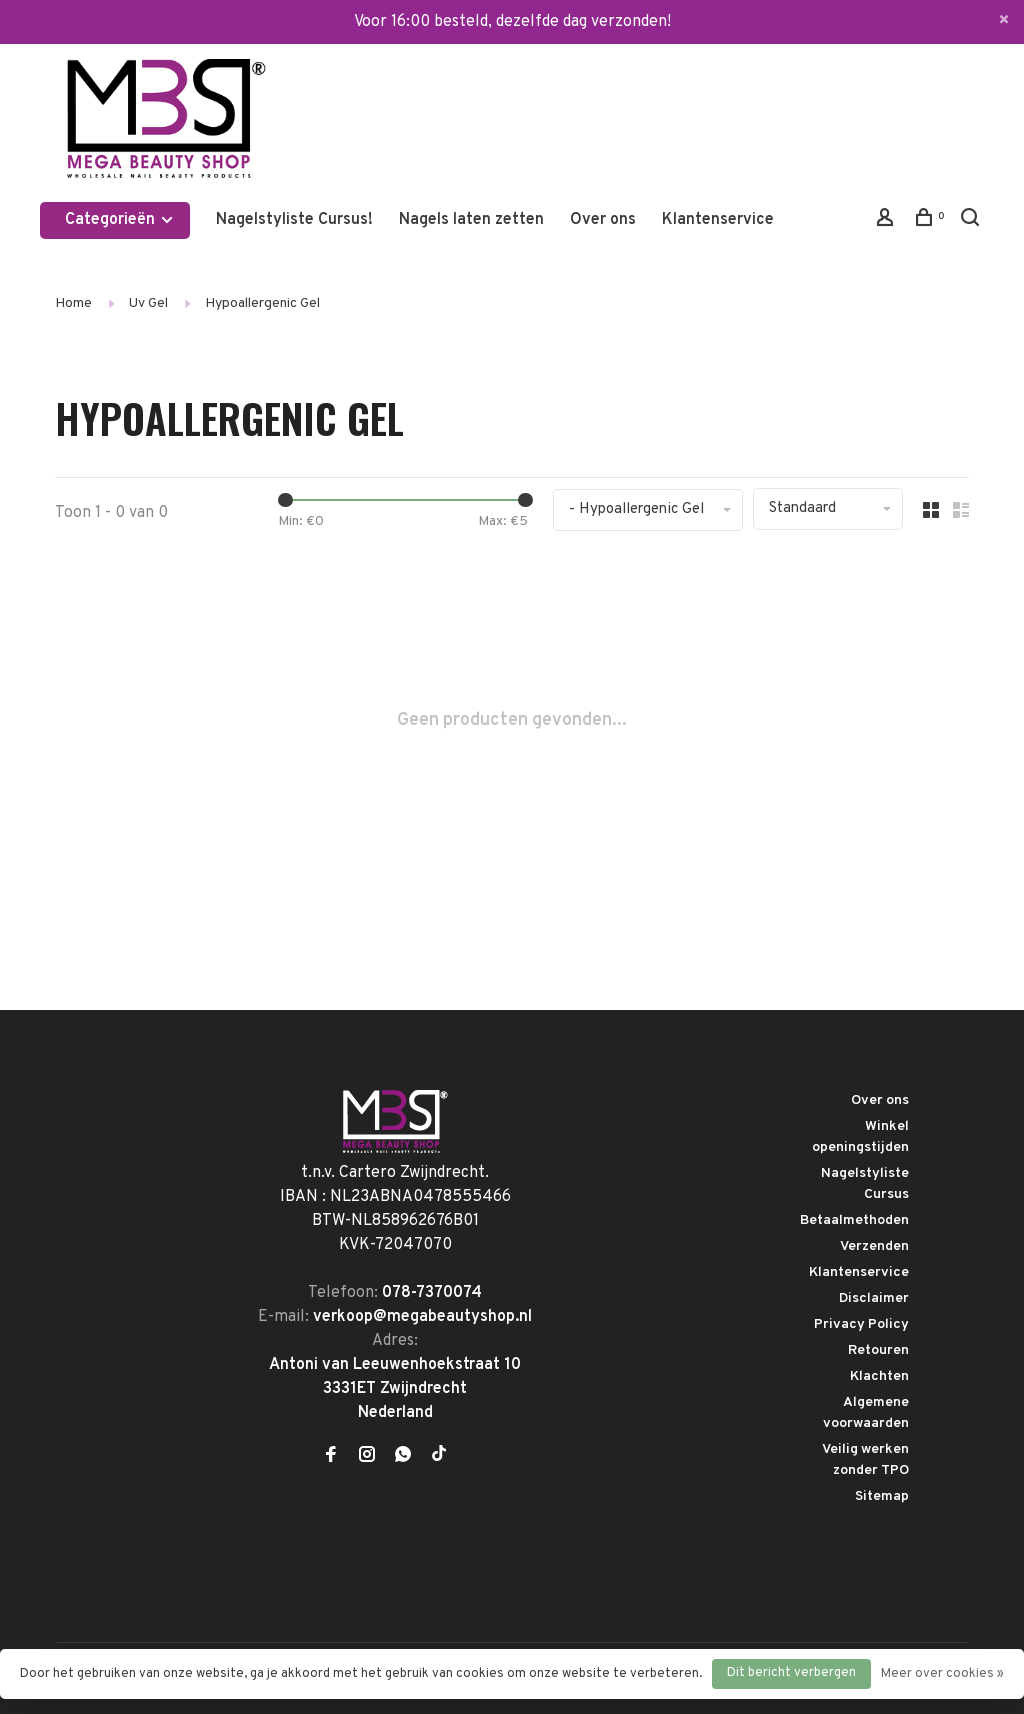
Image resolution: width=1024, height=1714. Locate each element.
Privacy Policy (861, 1324)
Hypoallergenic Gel (262, 303)
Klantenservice (718, 220)
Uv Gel (148, 303)
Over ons (603, 220)
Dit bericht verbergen (791, 1673)
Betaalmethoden (854, 1220)
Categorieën (120, 220)
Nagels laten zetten (471, 220)
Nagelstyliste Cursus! (294, 220)
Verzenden (874, 1246)
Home (73, 303)
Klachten (879, 1376)
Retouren (878, 1350)
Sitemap (882, 1496)
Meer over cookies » (942, 1674)
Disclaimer (874, 1298)
